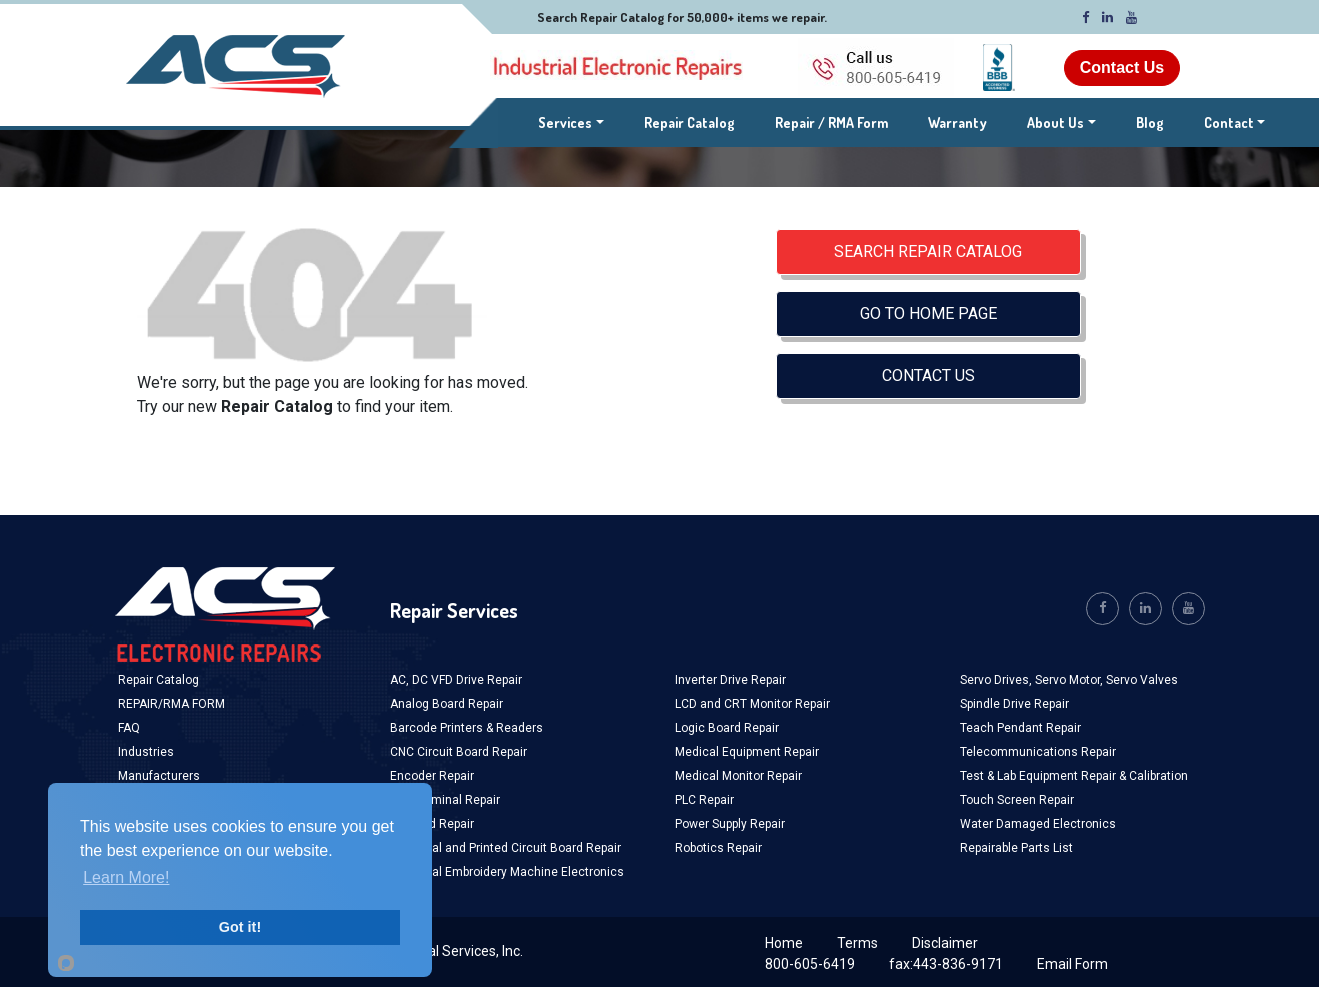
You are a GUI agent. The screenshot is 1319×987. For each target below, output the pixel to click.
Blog (1150, 122)
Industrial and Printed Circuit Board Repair (505, 848)
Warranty (957, 122)
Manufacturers (159, 776)
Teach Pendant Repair (1020, 728)
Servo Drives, (997, 680)
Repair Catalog (689, 122)
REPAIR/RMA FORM (171, 704)
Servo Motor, (1070, 680)
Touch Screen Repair (1017, 800)
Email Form (1072, 964)
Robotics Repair (718, 848)
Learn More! (126, 877)
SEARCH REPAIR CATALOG (928, 251)
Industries (146, 752)
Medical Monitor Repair (738, 776)
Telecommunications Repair (1038, 752)
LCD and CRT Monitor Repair (752, 704)
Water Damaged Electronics (1038, 824)
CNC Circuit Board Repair (458, 752)
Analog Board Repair (446, 704)
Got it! (240, 927)
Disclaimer (945, 943)
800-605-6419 (810, 964)
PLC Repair (704, 800)
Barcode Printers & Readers (466, 728)
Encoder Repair (432, 776)
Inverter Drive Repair (730, 680)
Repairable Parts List (1016, 848)
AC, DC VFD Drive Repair (456, 680)
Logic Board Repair (727, 728)
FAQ (129, 728)
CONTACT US (928, 375)
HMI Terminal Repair (445, 800)
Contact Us (1122, 67)
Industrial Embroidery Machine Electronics (507, 872)
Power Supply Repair (730, 824)
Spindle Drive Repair (1014, 704)
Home (784, 943)
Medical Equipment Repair (747, 752)
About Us (1055, 122)
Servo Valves (1142, 680)
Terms (857, 943)
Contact (1229, 122)
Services (571, 121)
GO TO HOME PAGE (928, 313)
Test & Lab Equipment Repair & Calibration (1074, 776)
